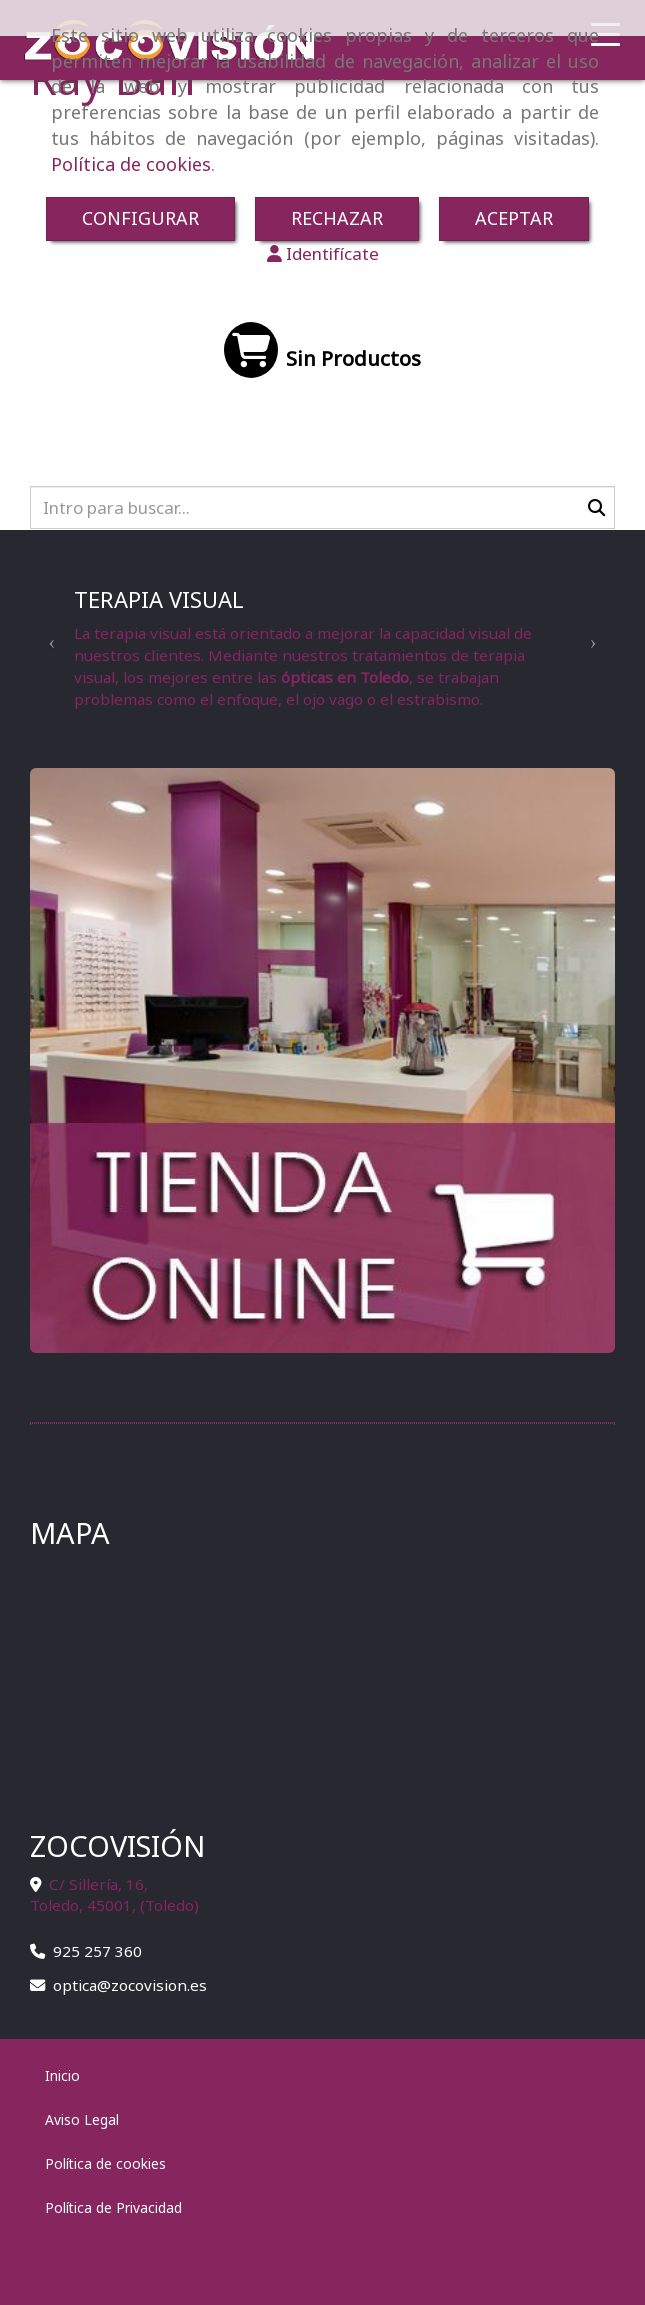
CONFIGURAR (140, 218)
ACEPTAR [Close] (514, 218)
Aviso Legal (82, 2119)
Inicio (62, 2075)
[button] (322, 254)
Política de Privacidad (113, 2207)
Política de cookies (131, 164)
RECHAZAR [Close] (337, 218)
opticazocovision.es (130, 1985)
